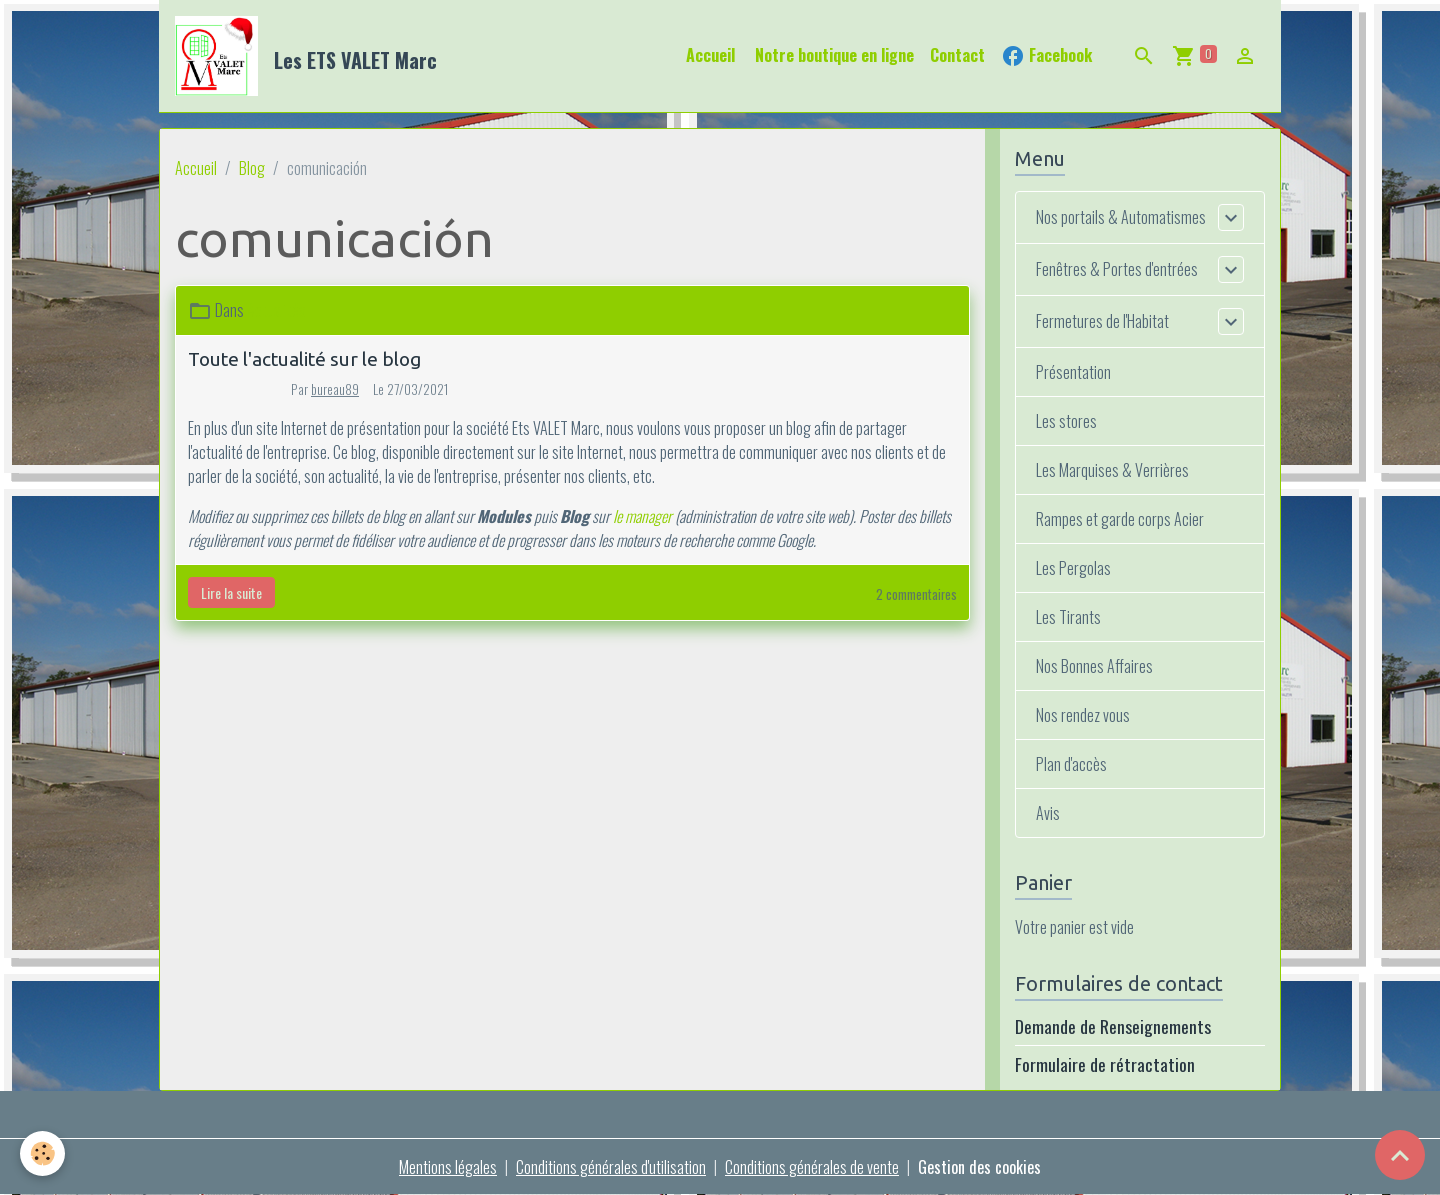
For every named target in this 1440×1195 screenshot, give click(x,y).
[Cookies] (42, 1153)
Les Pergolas (1073, 568)
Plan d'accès (1071, 764)
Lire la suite (231, 592)
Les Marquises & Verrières (1112, 470)
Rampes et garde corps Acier (1120, 519)
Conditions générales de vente (812, 1167)
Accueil (710, 55)
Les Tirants (1068, 617)
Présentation (1073, 372)
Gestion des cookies (979, 1167)
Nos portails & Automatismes (1121, 217)
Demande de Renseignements (1113, 1026)
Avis (1048, 813)
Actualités (276, 310)
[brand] (310, 56)
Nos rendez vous (1083, 715)
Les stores (1066, 421)
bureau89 (335, 389)
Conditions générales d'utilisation (611, 1167)
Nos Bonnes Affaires (1094, 666)
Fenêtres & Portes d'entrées (1117, 269)
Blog (252, 168)
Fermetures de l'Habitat (1102, 321)
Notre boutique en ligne (832, 55)
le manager (642, 516)
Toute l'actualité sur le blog (304, 359)
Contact (957, 55)
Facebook (1046, 55)
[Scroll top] (1400, 1155)
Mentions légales (448, 1167)
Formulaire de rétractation (1105, 1064)
